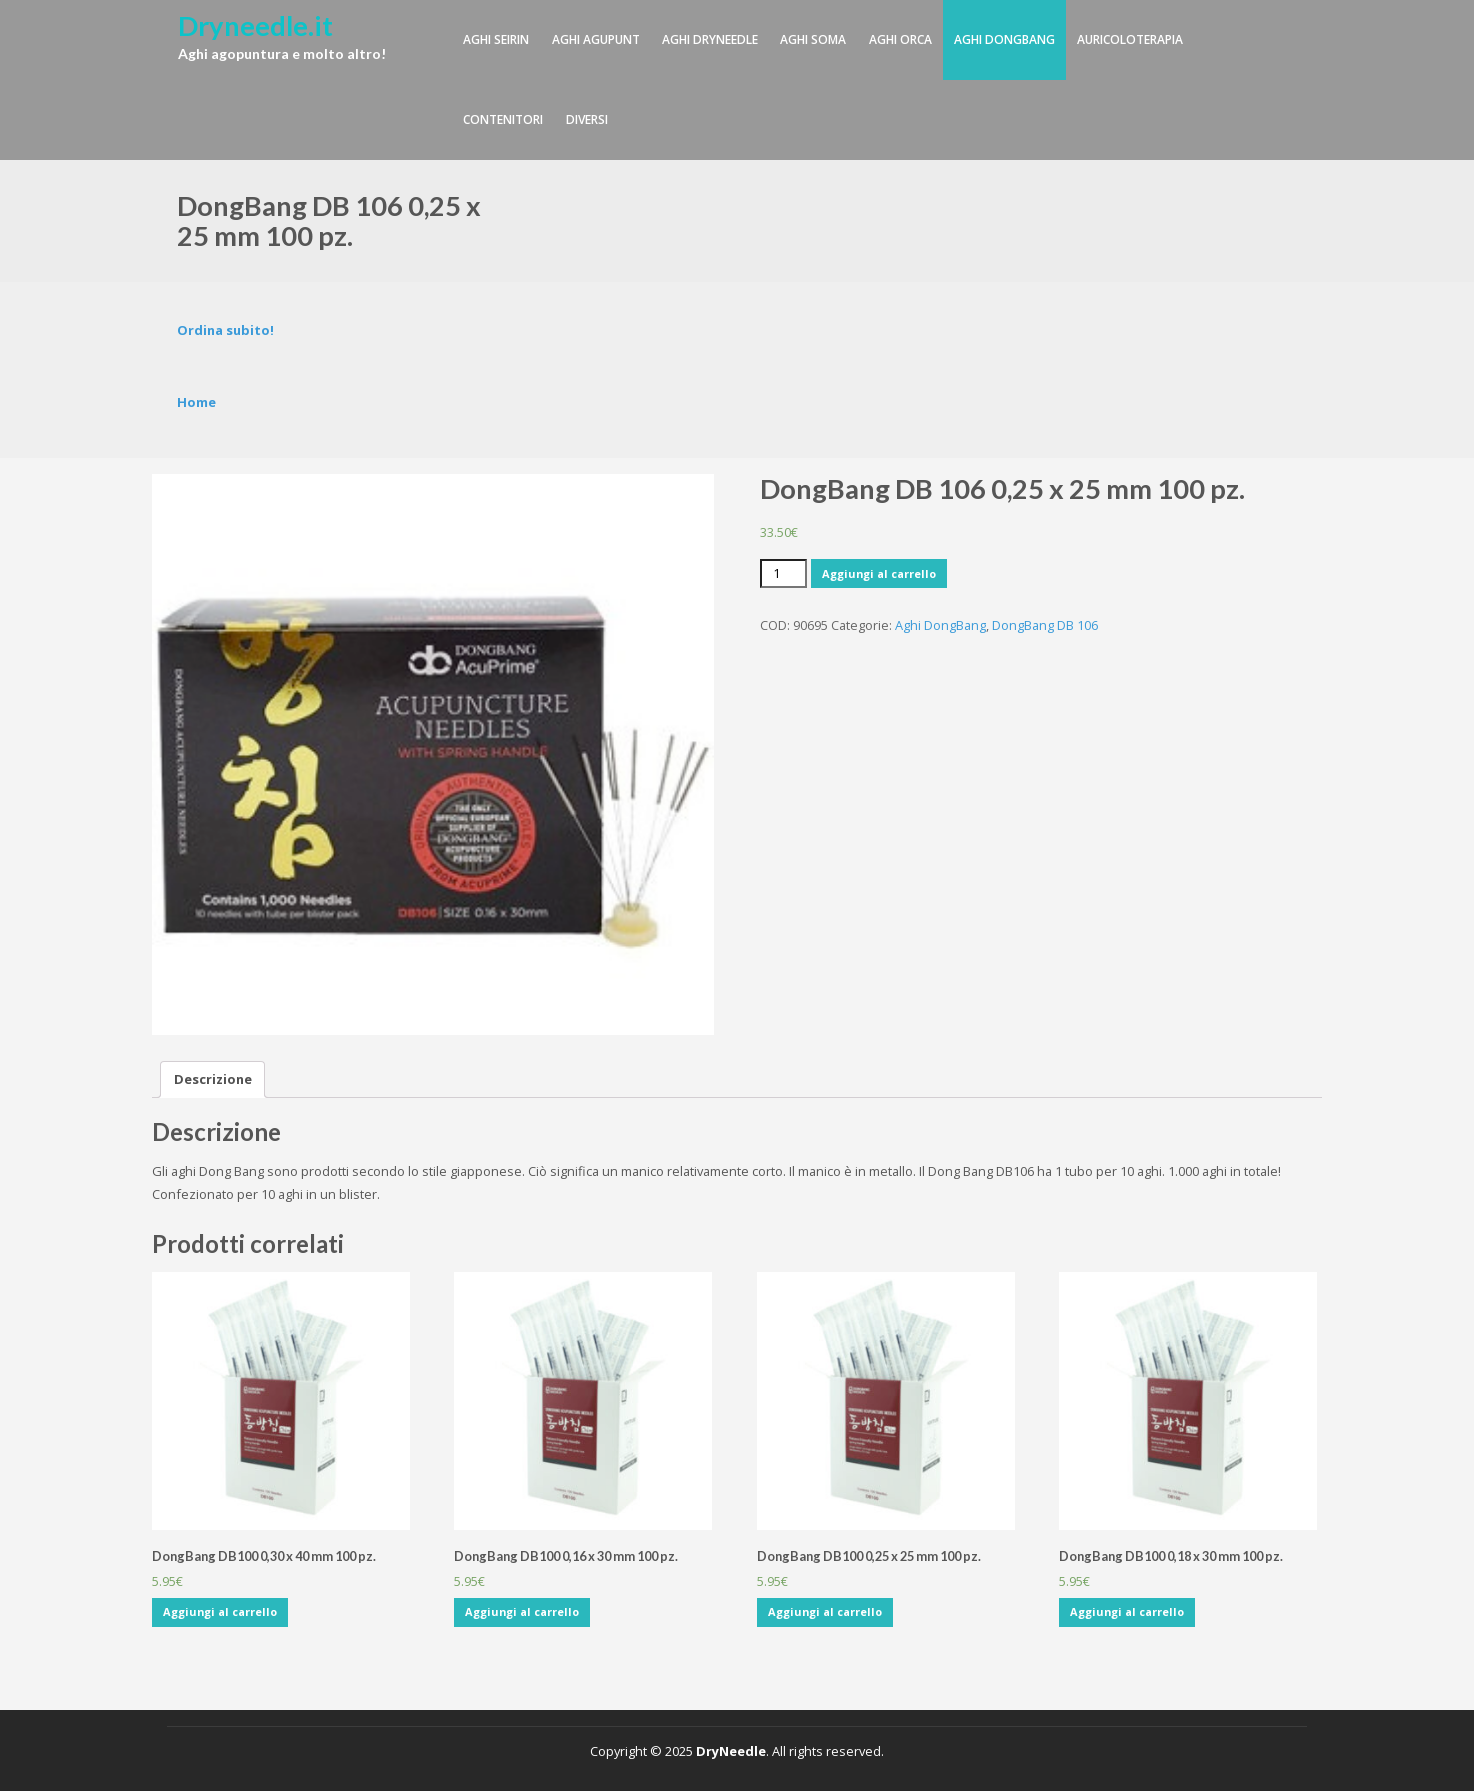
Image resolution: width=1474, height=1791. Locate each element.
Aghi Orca (900, 39)
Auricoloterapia (1130, 39)
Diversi (587, 119)
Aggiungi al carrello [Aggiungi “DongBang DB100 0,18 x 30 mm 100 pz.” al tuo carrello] (1127, 1611)
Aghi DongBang (1004, 39)
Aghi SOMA (813, 39)
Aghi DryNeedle (710, 39)
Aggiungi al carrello (879, 573)
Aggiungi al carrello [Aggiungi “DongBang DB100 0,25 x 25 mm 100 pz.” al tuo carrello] (825, 1611)
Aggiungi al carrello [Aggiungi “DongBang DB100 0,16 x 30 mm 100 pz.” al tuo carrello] (522, 1611)
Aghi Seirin (496, 39)
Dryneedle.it (255, 25)
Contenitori (503, 119)
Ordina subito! (225, 330)
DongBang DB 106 (1045, 625)
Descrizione (213, 1079)
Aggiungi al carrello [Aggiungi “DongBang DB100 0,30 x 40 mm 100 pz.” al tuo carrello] (220, 1611)
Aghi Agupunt (596, 39)
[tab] (213, 1079)
